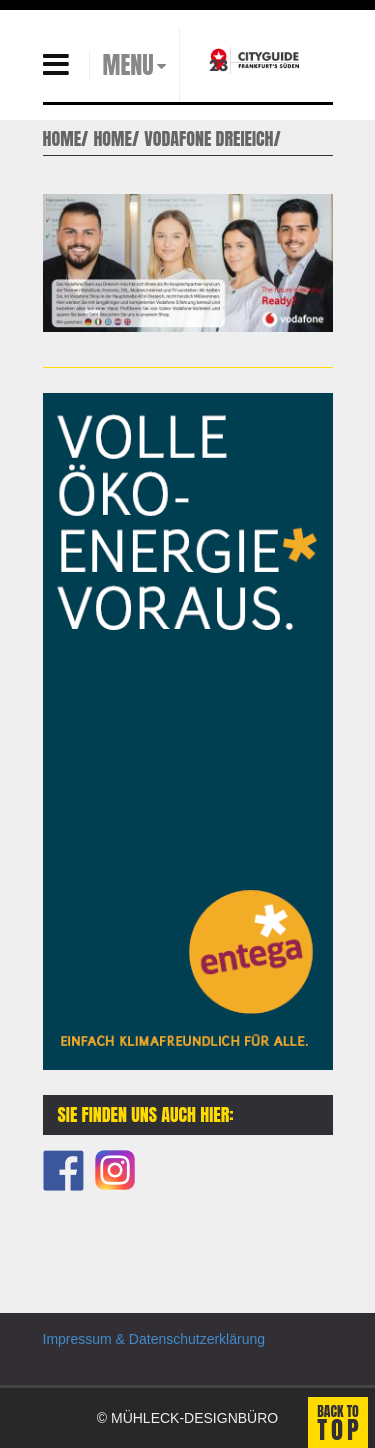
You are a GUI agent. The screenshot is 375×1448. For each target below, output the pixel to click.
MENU (128, 65)
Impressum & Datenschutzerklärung (154, 1339)
